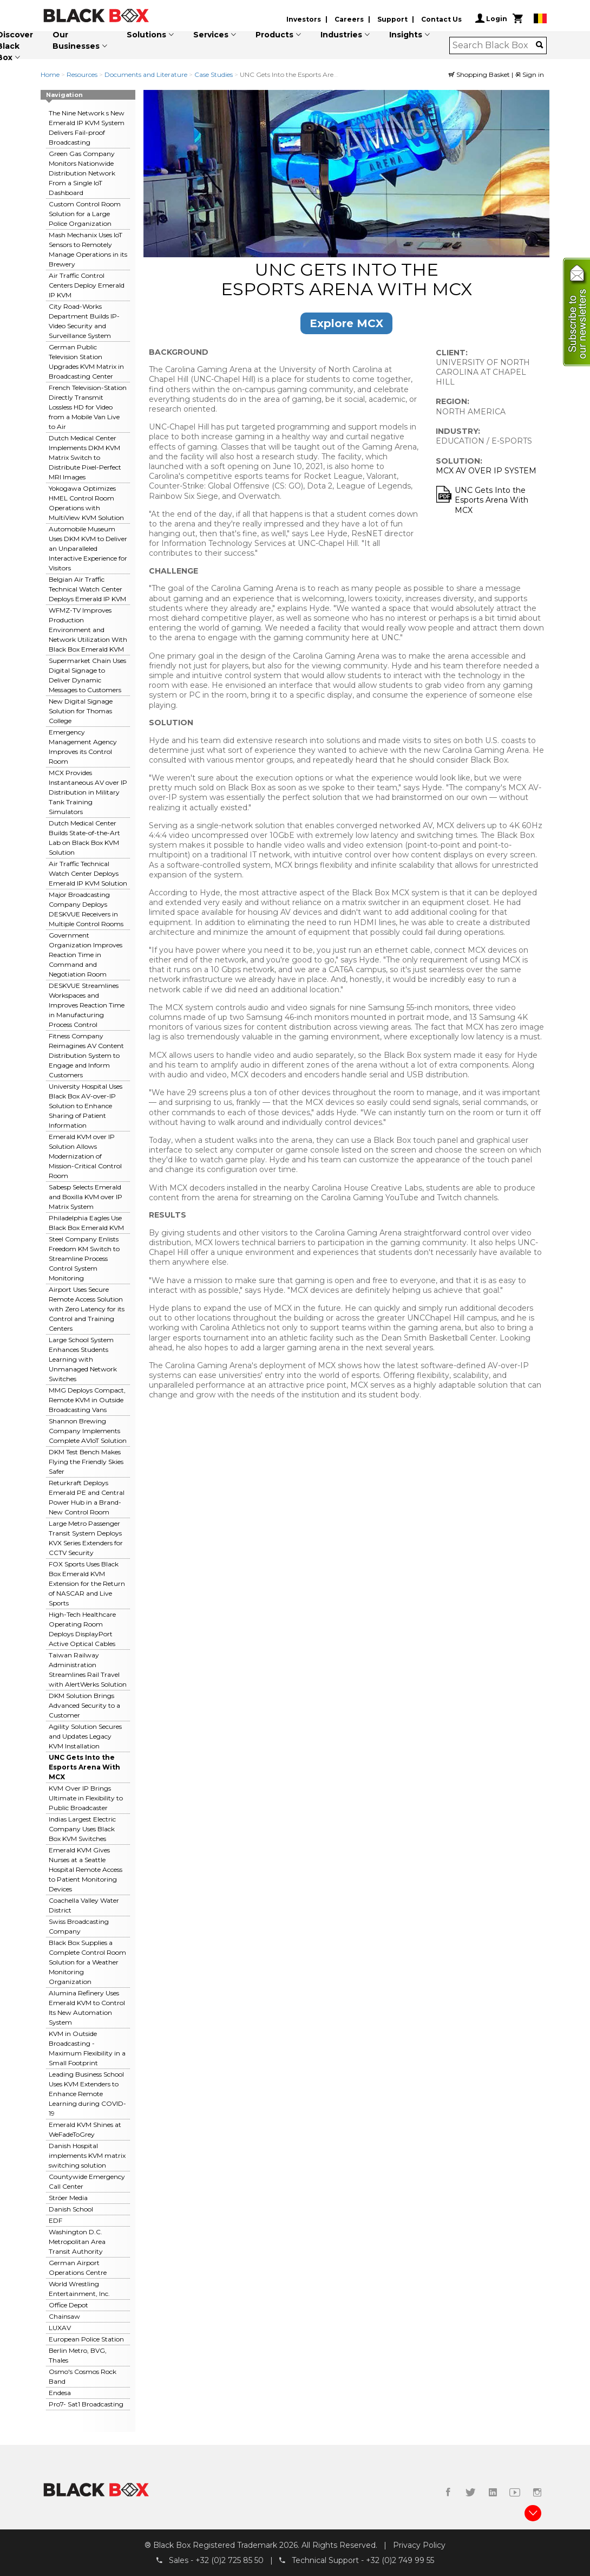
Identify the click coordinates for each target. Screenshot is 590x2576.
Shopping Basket (480, 74)
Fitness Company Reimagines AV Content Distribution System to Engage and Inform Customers (86, 1055)
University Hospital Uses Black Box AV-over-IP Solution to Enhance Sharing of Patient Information (85, 1105)
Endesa (60, 2393)
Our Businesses (76, 40)
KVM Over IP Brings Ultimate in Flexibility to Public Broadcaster (86, 1798)
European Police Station (86, 2339)
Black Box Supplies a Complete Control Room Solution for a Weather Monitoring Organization (87, 1962)
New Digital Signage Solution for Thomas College (81, 711)
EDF (55, 2220)
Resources (82, 74)
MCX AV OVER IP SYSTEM (486, 471)
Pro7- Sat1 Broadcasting (86, 2404)
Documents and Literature (145, 74)
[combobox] (494, 45)
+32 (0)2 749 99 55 (400, 2560)
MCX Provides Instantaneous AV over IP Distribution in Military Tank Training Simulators (88, 792)
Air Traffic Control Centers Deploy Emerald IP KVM (86, 285)
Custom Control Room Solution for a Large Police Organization (85, 213)
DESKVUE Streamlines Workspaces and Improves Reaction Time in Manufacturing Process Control (86, 1005)
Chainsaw (64, 2316)
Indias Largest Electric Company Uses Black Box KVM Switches (82, 1829)
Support (392, 19)
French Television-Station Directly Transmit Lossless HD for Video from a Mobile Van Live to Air (88, 407)
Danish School (71, 2209)
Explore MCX (346, 323)
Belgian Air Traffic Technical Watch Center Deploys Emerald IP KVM (87, 589)
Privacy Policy (419, 2545)
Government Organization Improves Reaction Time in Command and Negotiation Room (85, 954)
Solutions (146, 35)
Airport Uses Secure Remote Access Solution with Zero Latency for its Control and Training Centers (86, 1308)
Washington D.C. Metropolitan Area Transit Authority (77, 2241)
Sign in (529, 74)
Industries (341, 35)
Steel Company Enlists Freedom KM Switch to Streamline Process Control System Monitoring (84, 1258)
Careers (349, 19)
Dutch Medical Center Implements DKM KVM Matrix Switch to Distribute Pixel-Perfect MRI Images (85, 457)
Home (50, 74)
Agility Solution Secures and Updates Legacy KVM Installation (85, 1736)
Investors (303, 19)
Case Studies (213, 74)
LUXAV (60, 2328)
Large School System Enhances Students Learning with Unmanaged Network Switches (83, 1359)
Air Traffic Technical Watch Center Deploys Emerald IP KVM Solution (88, 873)
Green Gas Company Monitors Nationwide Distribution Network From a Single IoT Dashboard (82, 173)
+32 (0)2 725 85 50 (229, 2560)
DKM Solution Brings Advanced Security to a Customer (84, 1705)
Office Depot (68, 2305)
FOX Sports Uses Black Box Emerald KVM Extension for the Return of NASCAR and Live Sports (87, 1583)
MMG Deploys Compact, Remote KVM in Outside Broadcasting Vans (87, 1400)
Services (210, 35)
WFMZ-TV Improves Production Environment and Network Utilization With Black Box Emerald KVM (88, 629)
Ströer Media (68, 2198)
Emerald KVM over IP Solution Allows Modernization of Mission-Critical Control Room (85, 1156)
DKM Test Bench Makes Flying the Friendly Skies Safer (86, 1461)
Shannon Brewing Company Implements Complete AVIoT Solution (88, 1431)
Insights (405, 35)
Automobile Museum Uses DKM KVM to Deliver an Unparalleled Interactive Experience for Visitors (88, 548)
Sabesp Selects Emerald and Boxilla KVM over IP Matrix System (85, 1197)
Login (491, 18)
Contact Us (441, 19)
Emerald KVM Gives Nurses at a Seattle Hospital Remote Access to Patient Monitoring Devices (85, 1869)
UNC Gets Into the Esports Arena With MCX (84, 1767)
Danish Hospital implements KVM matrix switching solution (87, 2155)
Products (274, 35)
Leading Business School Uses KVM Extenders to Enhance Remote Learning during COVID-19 (87, 2093)
